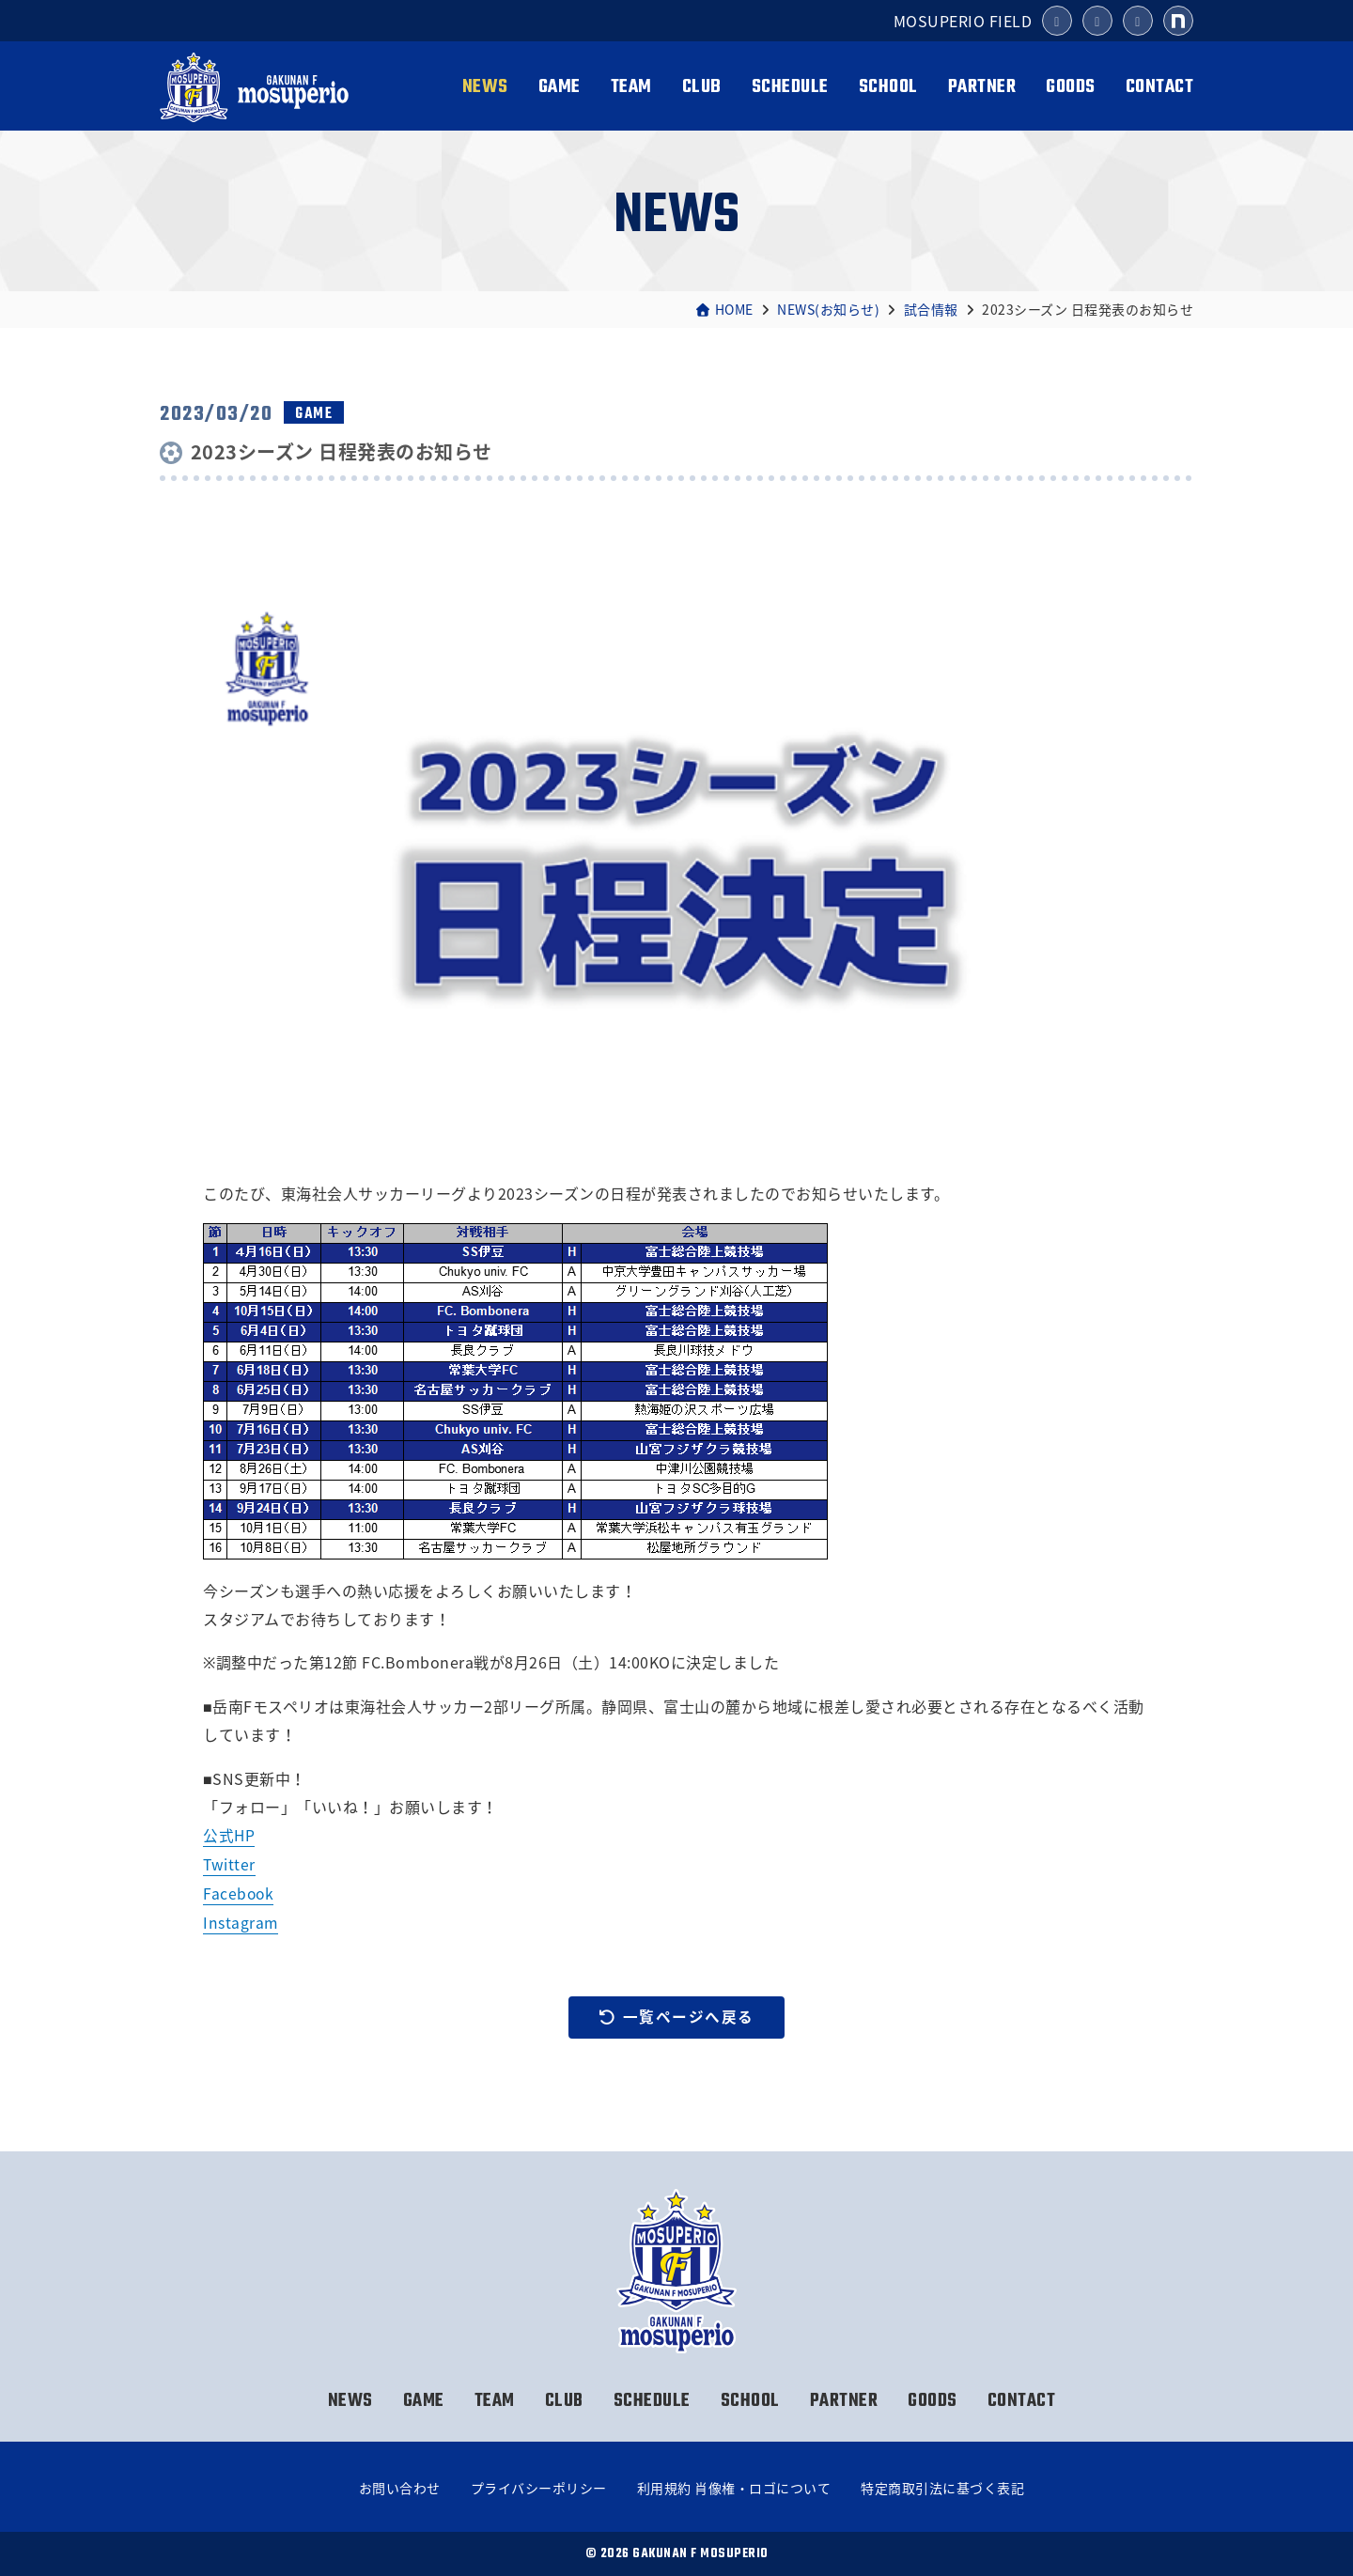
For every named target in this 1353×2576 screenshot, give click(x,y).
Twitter (230, 1864)
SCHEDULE (790, 86)
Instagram (241, 1921)
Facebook (239, 1892)
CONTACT (1160, 86)
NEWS (485, 86)
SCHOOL (888, 86)
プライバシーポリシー (539, 2487)
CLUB (702, 86)
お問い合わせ (400, 2487)
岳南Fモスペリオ (257, 87)
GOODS (1071, 86)
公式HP (229, 1834)
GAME (559, 86)
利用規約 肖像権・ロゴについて (734, 2487)
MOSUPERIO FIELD (963, 20)
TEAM (631, 86)
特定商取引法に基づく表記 (942, 2487)
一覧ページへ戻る (676, 2016)
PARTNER (982, 86)
